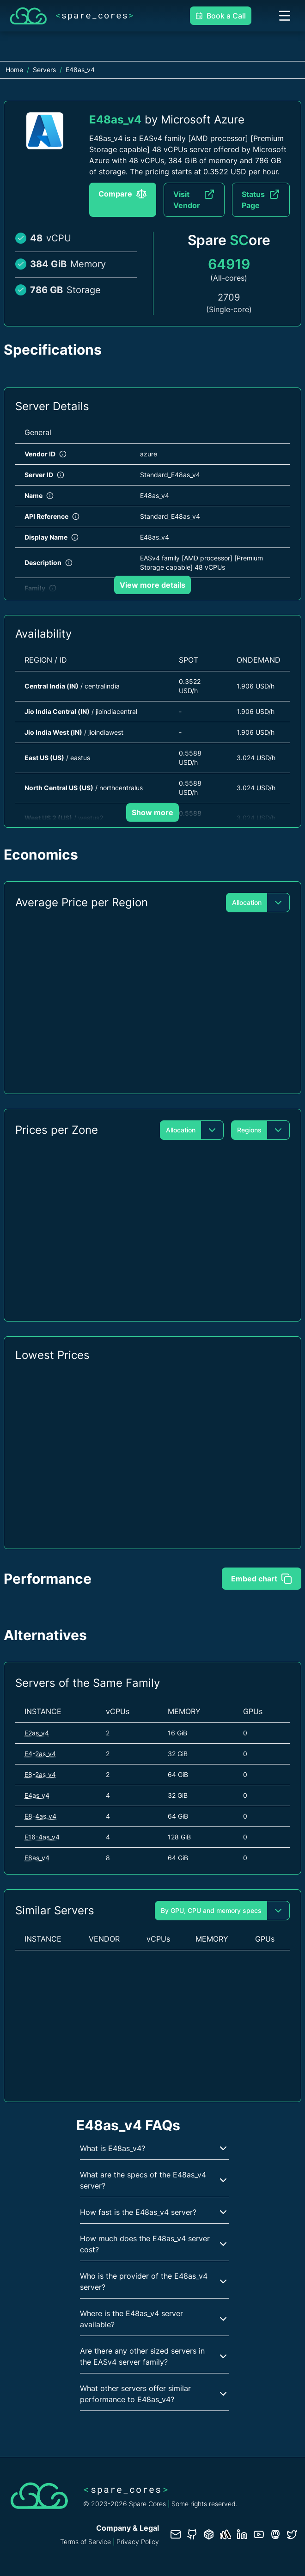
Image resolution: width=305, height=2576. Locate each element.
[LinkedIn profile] (242, 2534)
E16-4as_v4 (42, 1837)
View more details (152, 585)
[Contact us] (175, 2534)
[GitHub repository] (192, 2534)
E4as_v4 (36, 1795)
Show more (152, 812)
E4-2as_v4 (40, 1754)
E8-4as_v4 (40, 1816)
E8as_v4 (36, 1858)
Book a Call (220, 15)
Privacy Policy (137, 2541)
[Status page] (225, 2534)
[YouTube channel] (258, 2534)
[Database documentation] (208, 2534)
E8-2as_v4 (40, 1774)
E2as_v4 (36, 1733)
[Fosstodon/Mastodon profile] (275, 2534)
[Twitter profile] (292, 2534)
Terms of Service (85, 2541)
